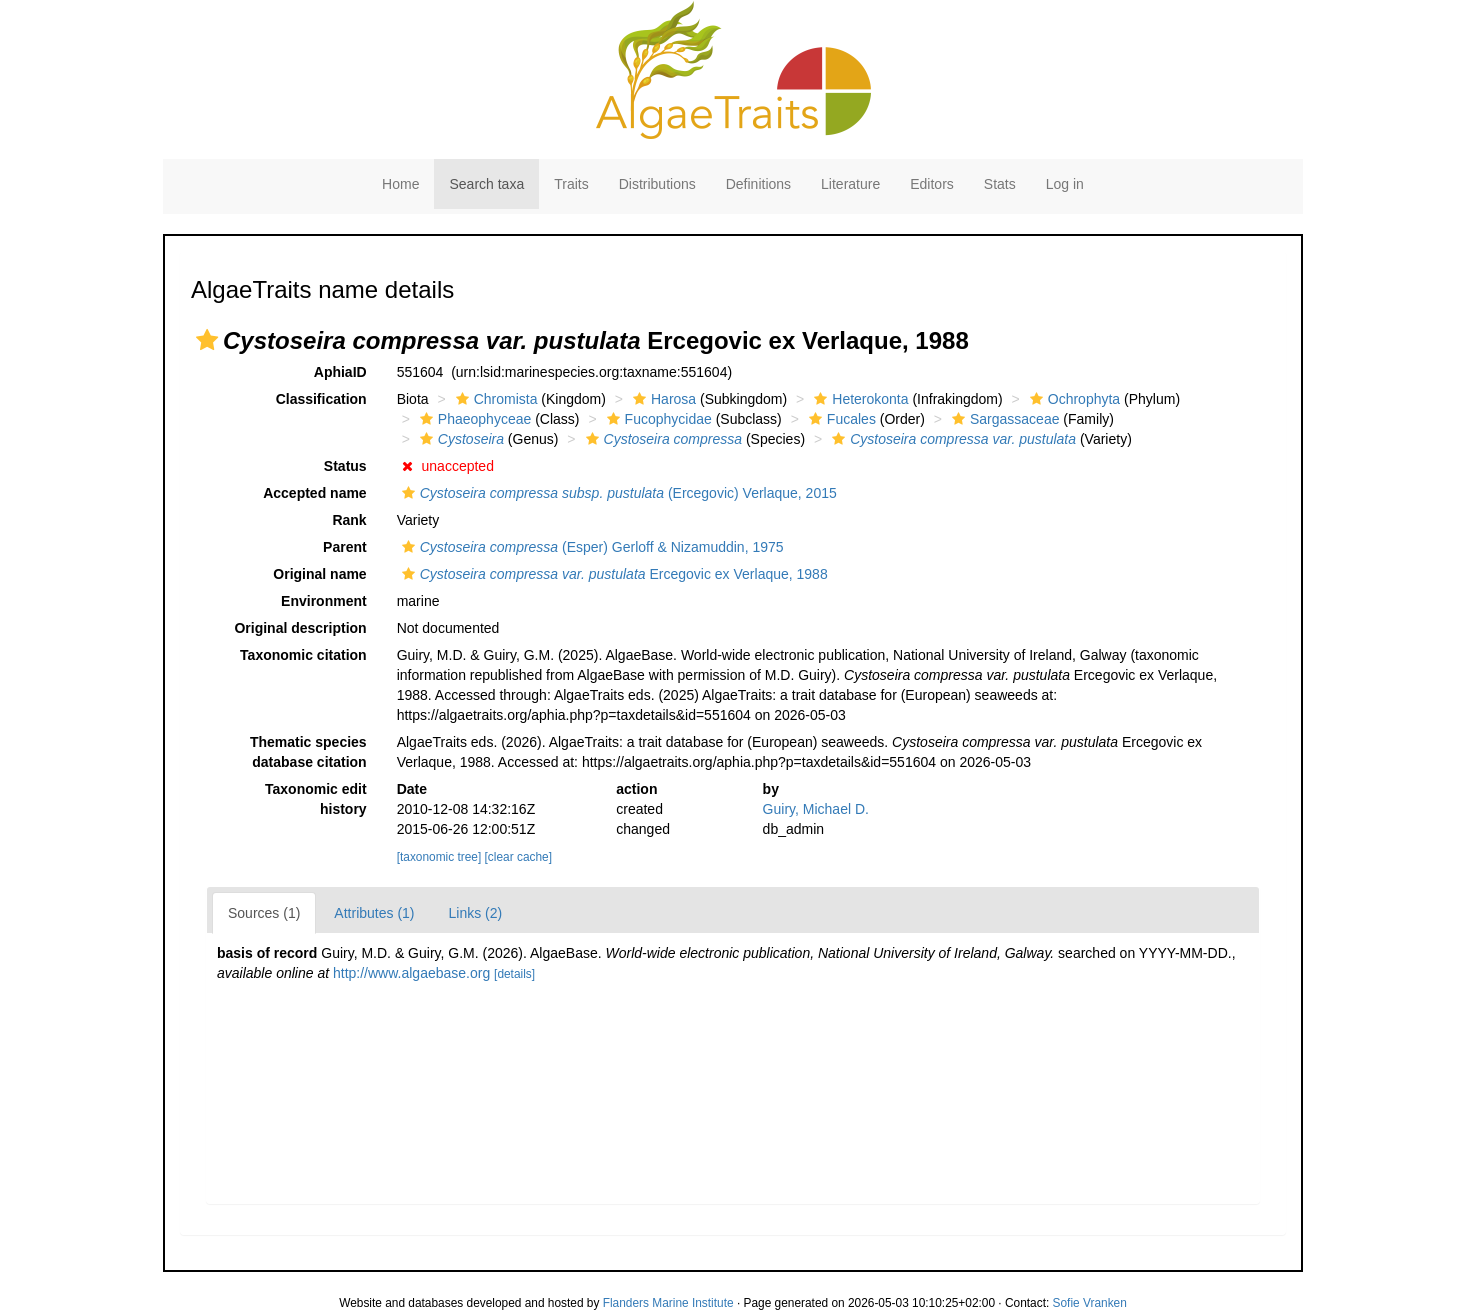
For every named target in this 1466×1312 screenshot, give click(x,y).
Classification (321, 399)
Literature (850, 184)
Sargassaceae (1003, 419)
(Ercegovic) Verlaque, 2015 (617, 493)
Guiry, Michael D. (816, 809)
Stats (1000, 184)
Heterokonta (858, 399)
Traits (571, 184)
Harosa (662, 399)
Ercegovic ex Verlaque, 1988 (612, 574)
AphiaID (340, 372)
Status (345, 466)
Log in (1065, 184)
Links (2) (476, 913)
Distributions (657, 184)
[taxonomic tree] (439, 857)
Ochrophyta (1072, 399)
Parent (345, 547)
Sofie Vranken (1090, 1303)
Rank (349, 520)
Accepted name (314, 493)
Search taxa (486, 184)
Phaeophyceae (473, 419)
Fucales (840, 419)
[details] (514, 974)
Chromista (494, 399)
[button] (207, 340)
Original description (300, 628)
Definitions (758, 184)
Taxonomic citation (303, 655)
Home (400, 184)
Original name (319, 574)
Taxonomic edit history (316, 799)
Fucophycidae (657, 419)
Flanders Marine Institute (668, 1303)
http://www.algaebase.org (411, 973)
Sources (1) (264, 913)
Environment (324, 601)
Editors (932, 184)
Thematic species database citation (308, 752)
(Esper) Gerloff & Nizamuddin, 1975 (590, 547)
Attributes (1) (374, 913)
